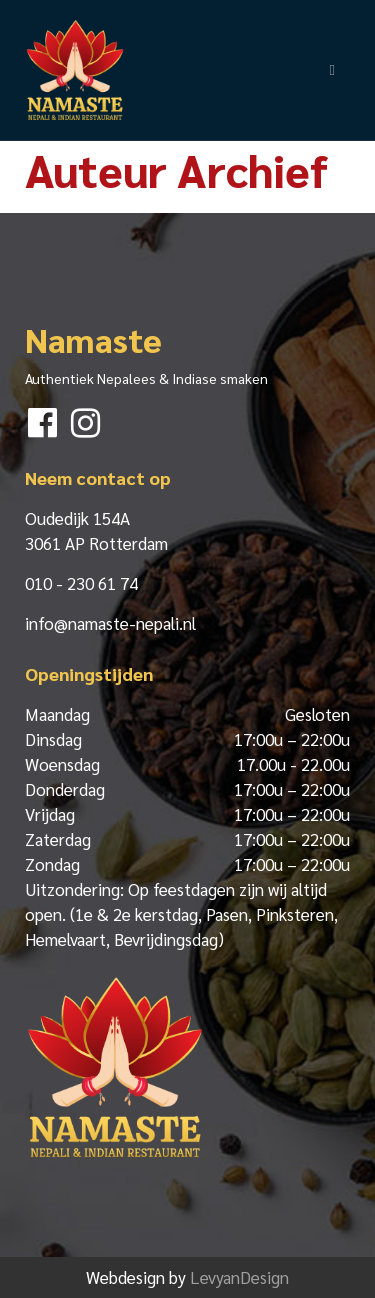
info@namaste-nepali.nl (110, 623)
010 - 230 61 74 (81, 583)
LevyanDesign (239, 1277)
